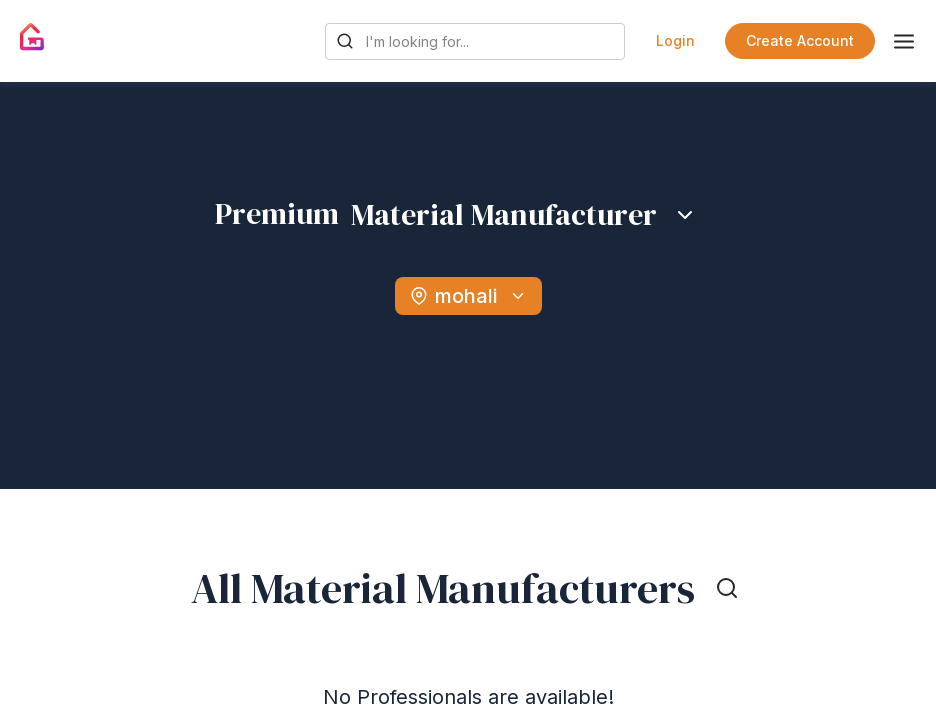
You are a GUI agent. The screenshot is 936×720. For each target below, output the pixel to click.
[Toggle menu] (904, 41)
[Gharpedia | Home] (32, 37)
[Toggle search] (727, 588)
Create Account (800, 40)
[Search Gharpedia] (475, 41)
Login (675, 40)
